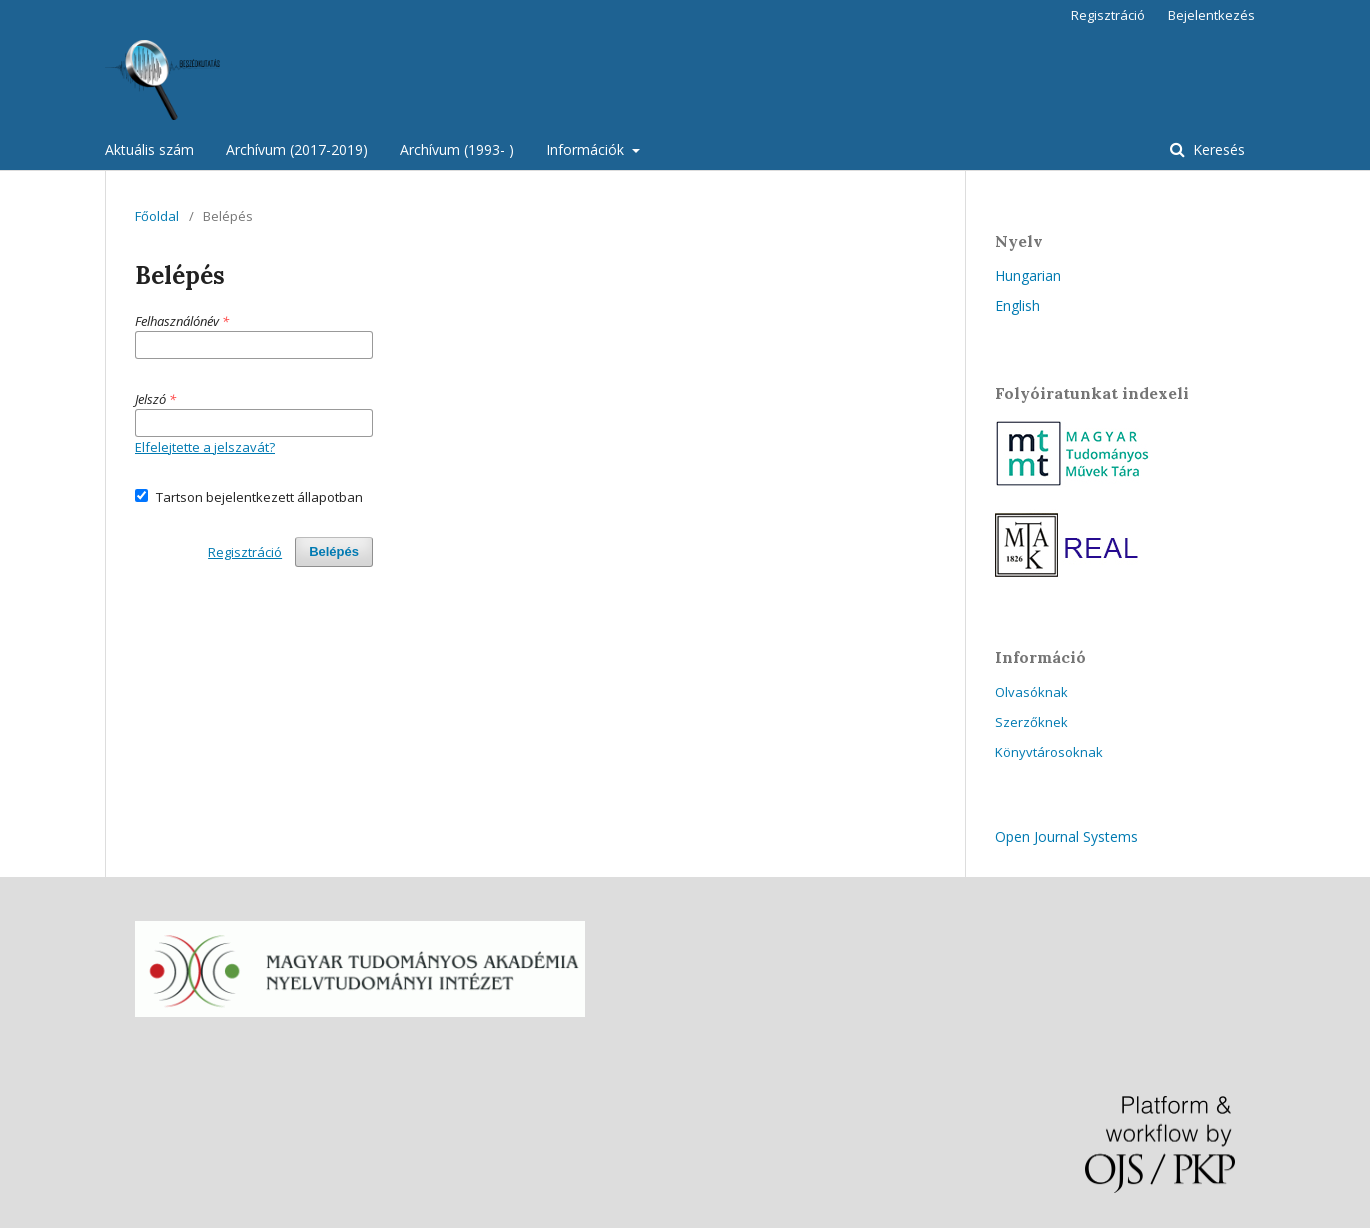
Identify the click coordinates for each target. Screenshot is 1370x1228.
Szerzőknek (1031, 722)
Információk (587, 149)
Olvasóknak (1031, 692)
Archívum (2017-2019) (297, 149)
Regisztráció (1108, 15)
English (1017, 305)
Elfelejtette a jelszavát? (205, 447)
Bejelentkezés (1211, 15)
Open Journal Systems (1066, 836)
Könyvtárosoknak (1049, 752)
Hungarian (1028, 275)
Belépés (334, 551)
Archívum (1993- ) (457, 149)
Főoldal (157, 216)
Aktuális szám (149, 149)
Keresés (1217, 149)
